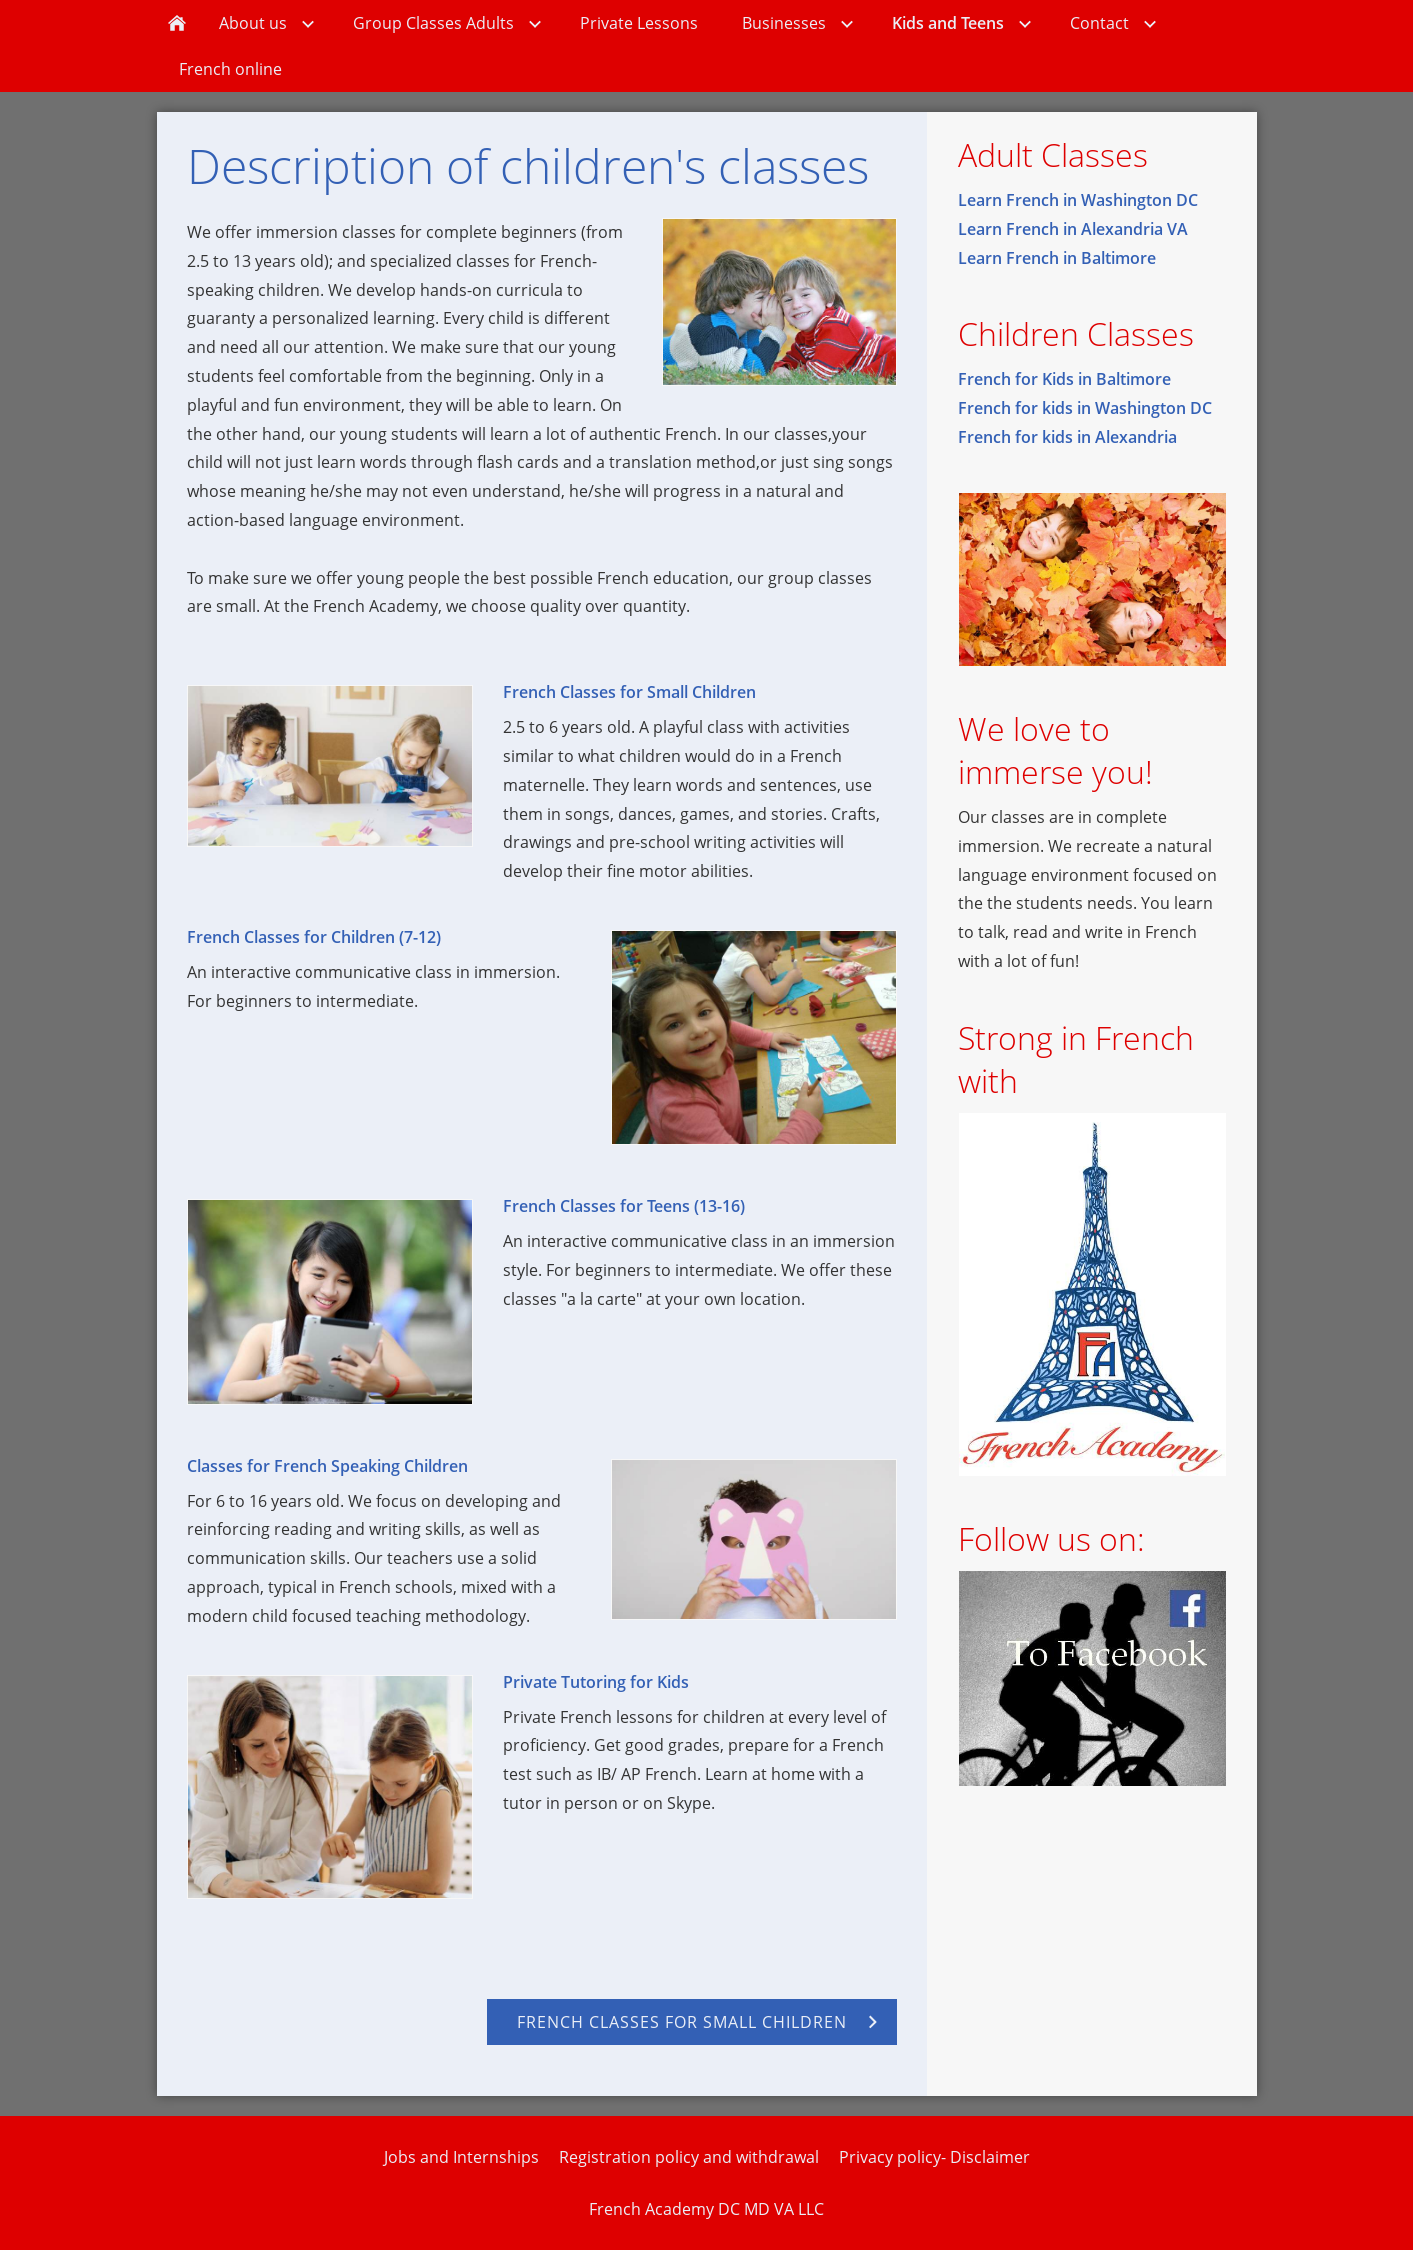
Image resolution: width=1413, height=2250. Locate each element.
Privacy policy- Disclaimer (934, 2157)
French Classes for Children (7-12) (314, 937)
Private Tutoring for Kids (596, 1682)
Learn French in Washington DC (1078, 200)
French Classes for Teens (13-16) (624, 1206)
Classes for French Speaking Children (327, 1466)
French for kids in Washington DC (1085, 408)
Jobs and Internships (461, 2157)
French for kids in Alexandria (1067, 437)
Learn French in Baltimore (1057, 258)
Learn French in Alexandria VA (1073, 229)
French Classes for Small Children (629, 692)
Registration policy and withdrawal (689, 2157)
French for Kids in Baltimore (1064, 379)
